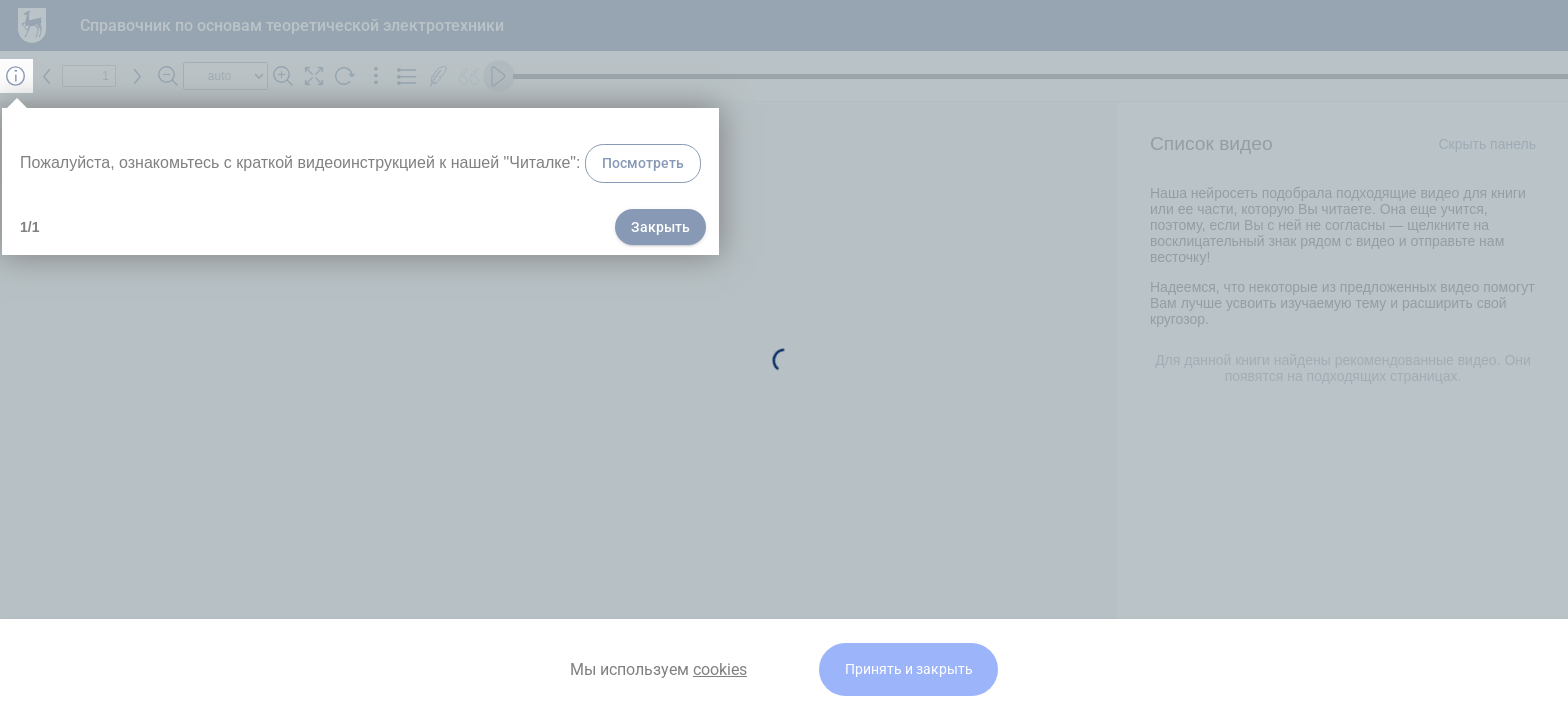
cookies (720, 669)
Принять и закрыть (909, 669)
